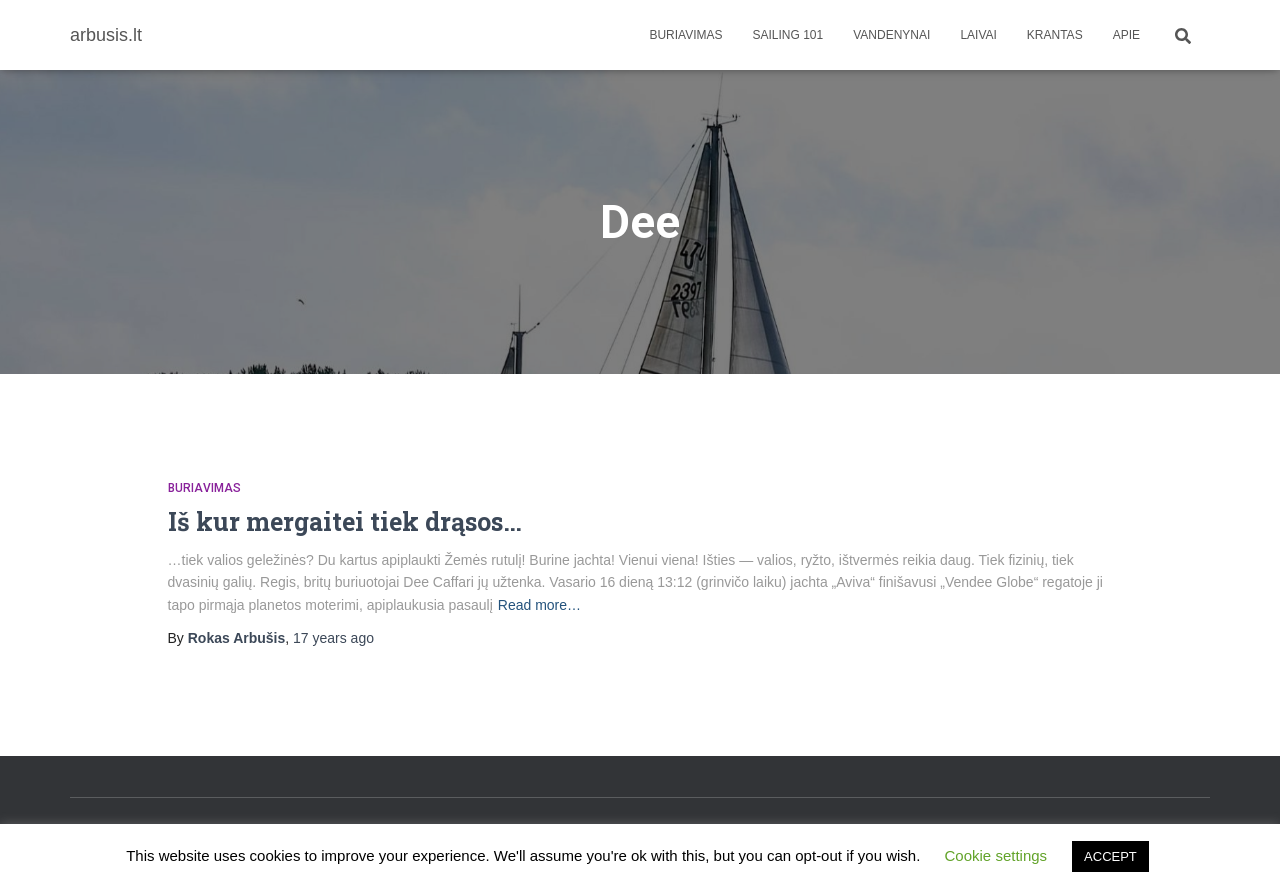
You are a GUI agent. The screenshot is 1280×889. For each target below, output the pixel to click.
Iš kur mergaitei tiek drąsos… (345, 521)
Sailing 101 (788, 35)
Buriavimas (685, 35)
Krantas (1055, 35)
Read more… (539, 605)
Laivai (978, 35)
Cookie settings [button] (996, 855)
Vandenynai (891, 35)
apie (1126, 35)
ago (333, 638)
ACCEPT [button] (1110, 856)
